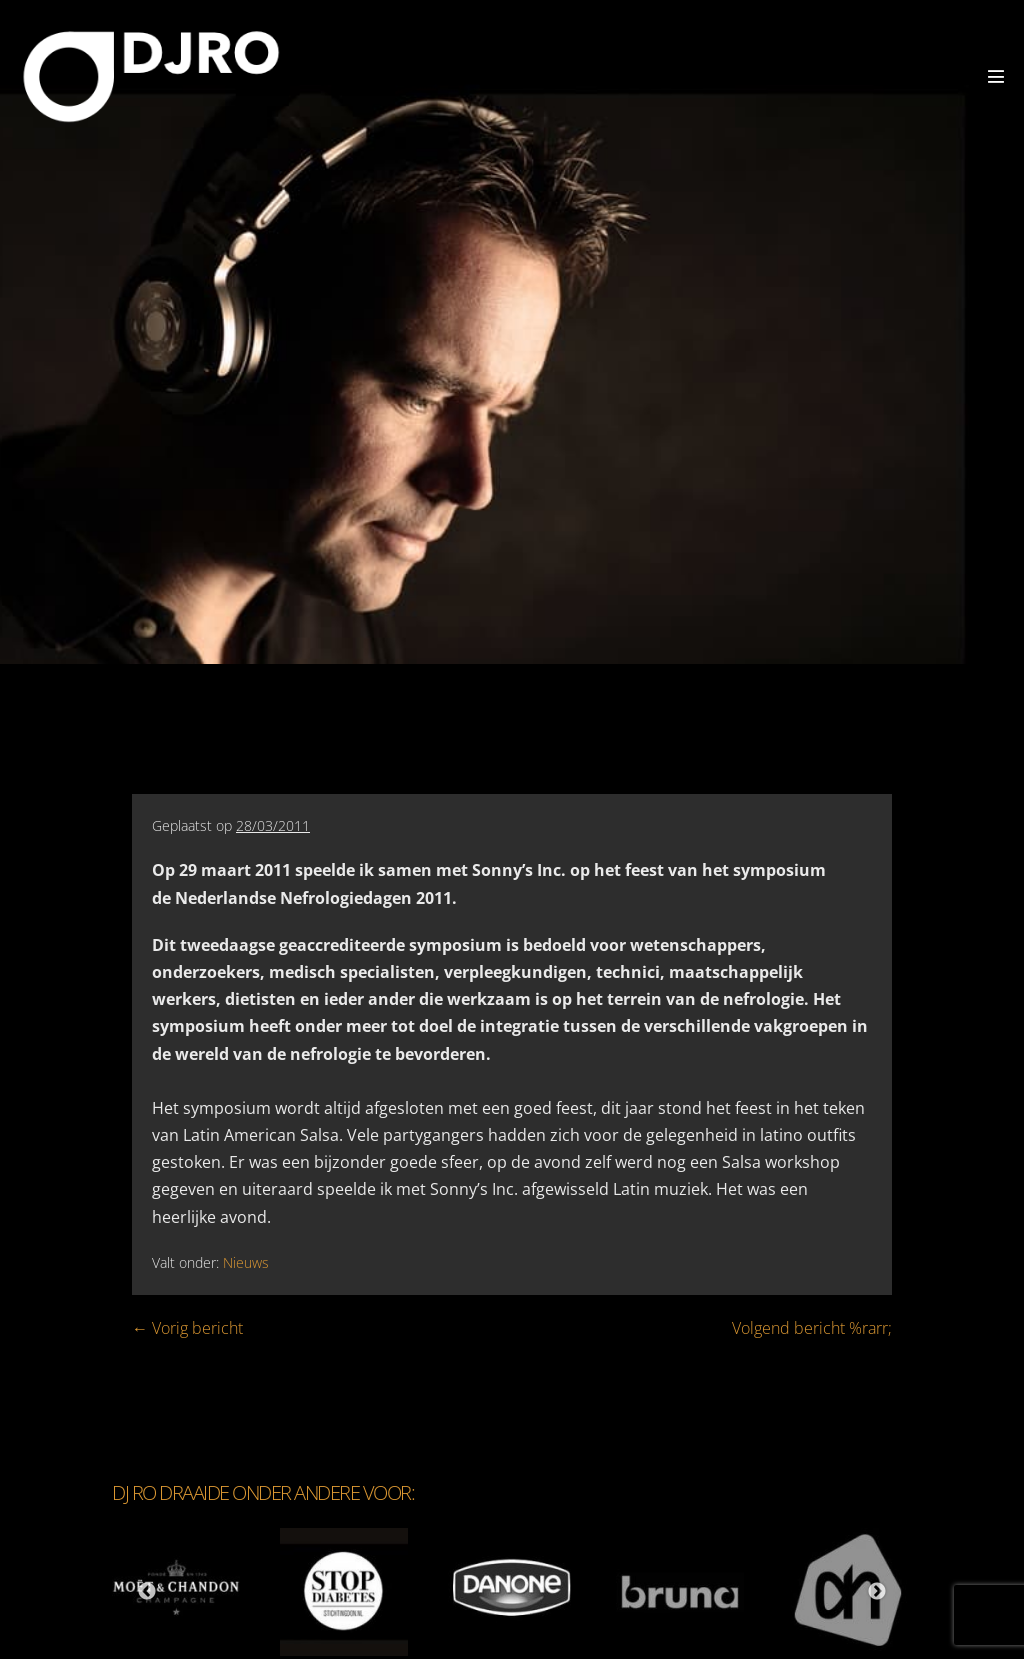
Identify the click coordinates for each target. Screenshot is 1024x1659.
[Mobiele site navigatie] (996, 76)
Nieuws (246, 1262)
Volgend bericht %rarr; (812, 1328)
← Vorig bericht (187, 1328)
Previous (147, 1592)
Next (877, 1592)
